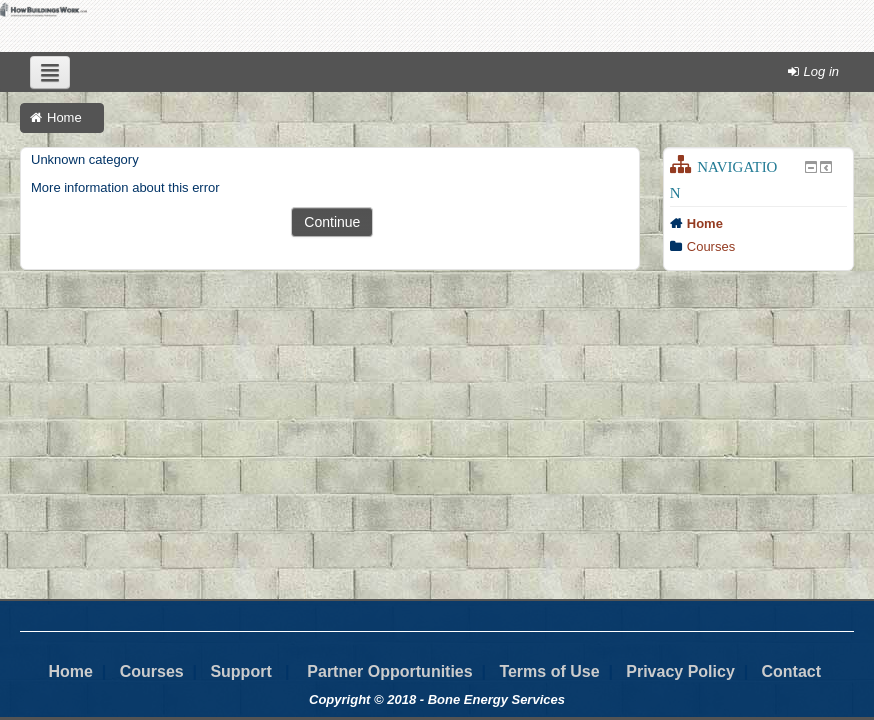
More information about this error (125, 187)
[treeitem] (758, 224)
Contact (791, 671)
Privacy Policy (680, 671)
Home (705, 223)
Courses (711, 246)
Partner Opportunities (389, 671)
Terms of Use (549, 671)
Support (240, 671)
